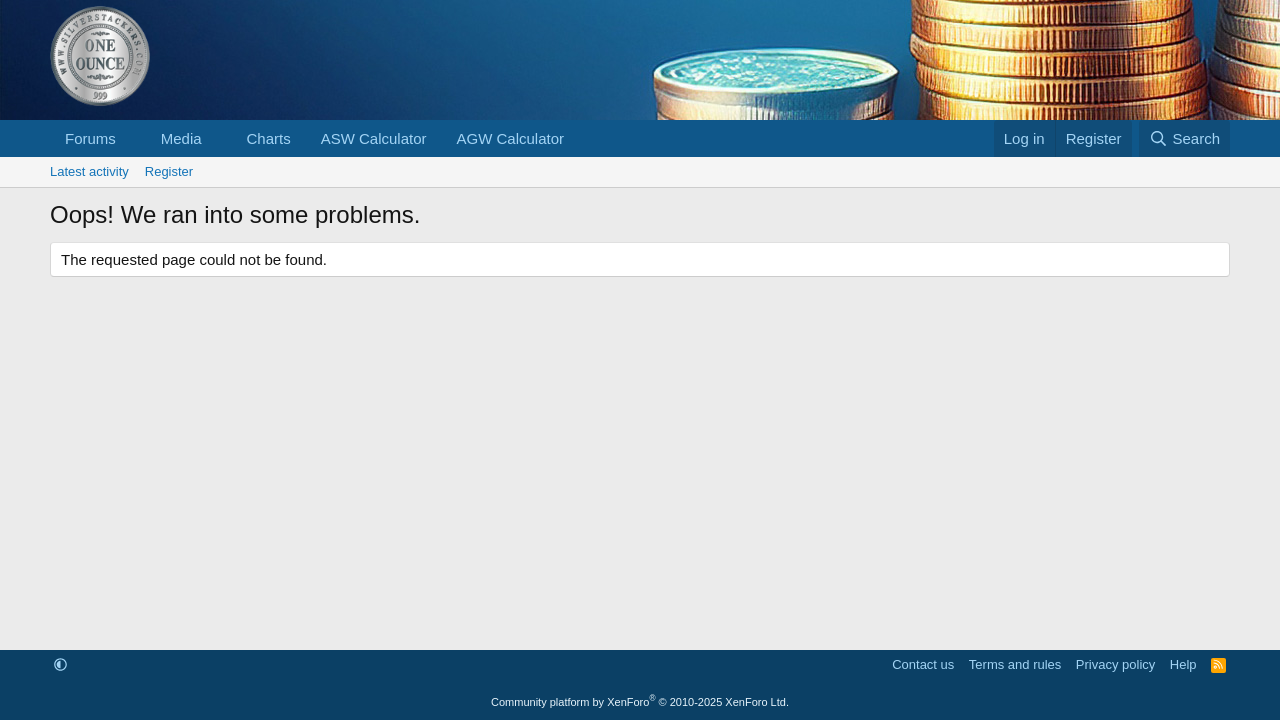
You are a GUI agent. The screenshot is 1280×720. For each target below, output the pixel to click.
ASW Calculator (374, 138)
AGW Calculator (511, 138)
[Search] (1184, 138)
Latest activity (89, 171)
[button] (132, 138)
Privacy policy (1115, 664)
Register (169, 171)
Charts (268, 138)
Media (181, 138)
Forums (90, 138)
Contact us (923, 664)
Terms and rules (1015, 664)
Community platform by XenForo (640, 702)
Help (1183, 664)
